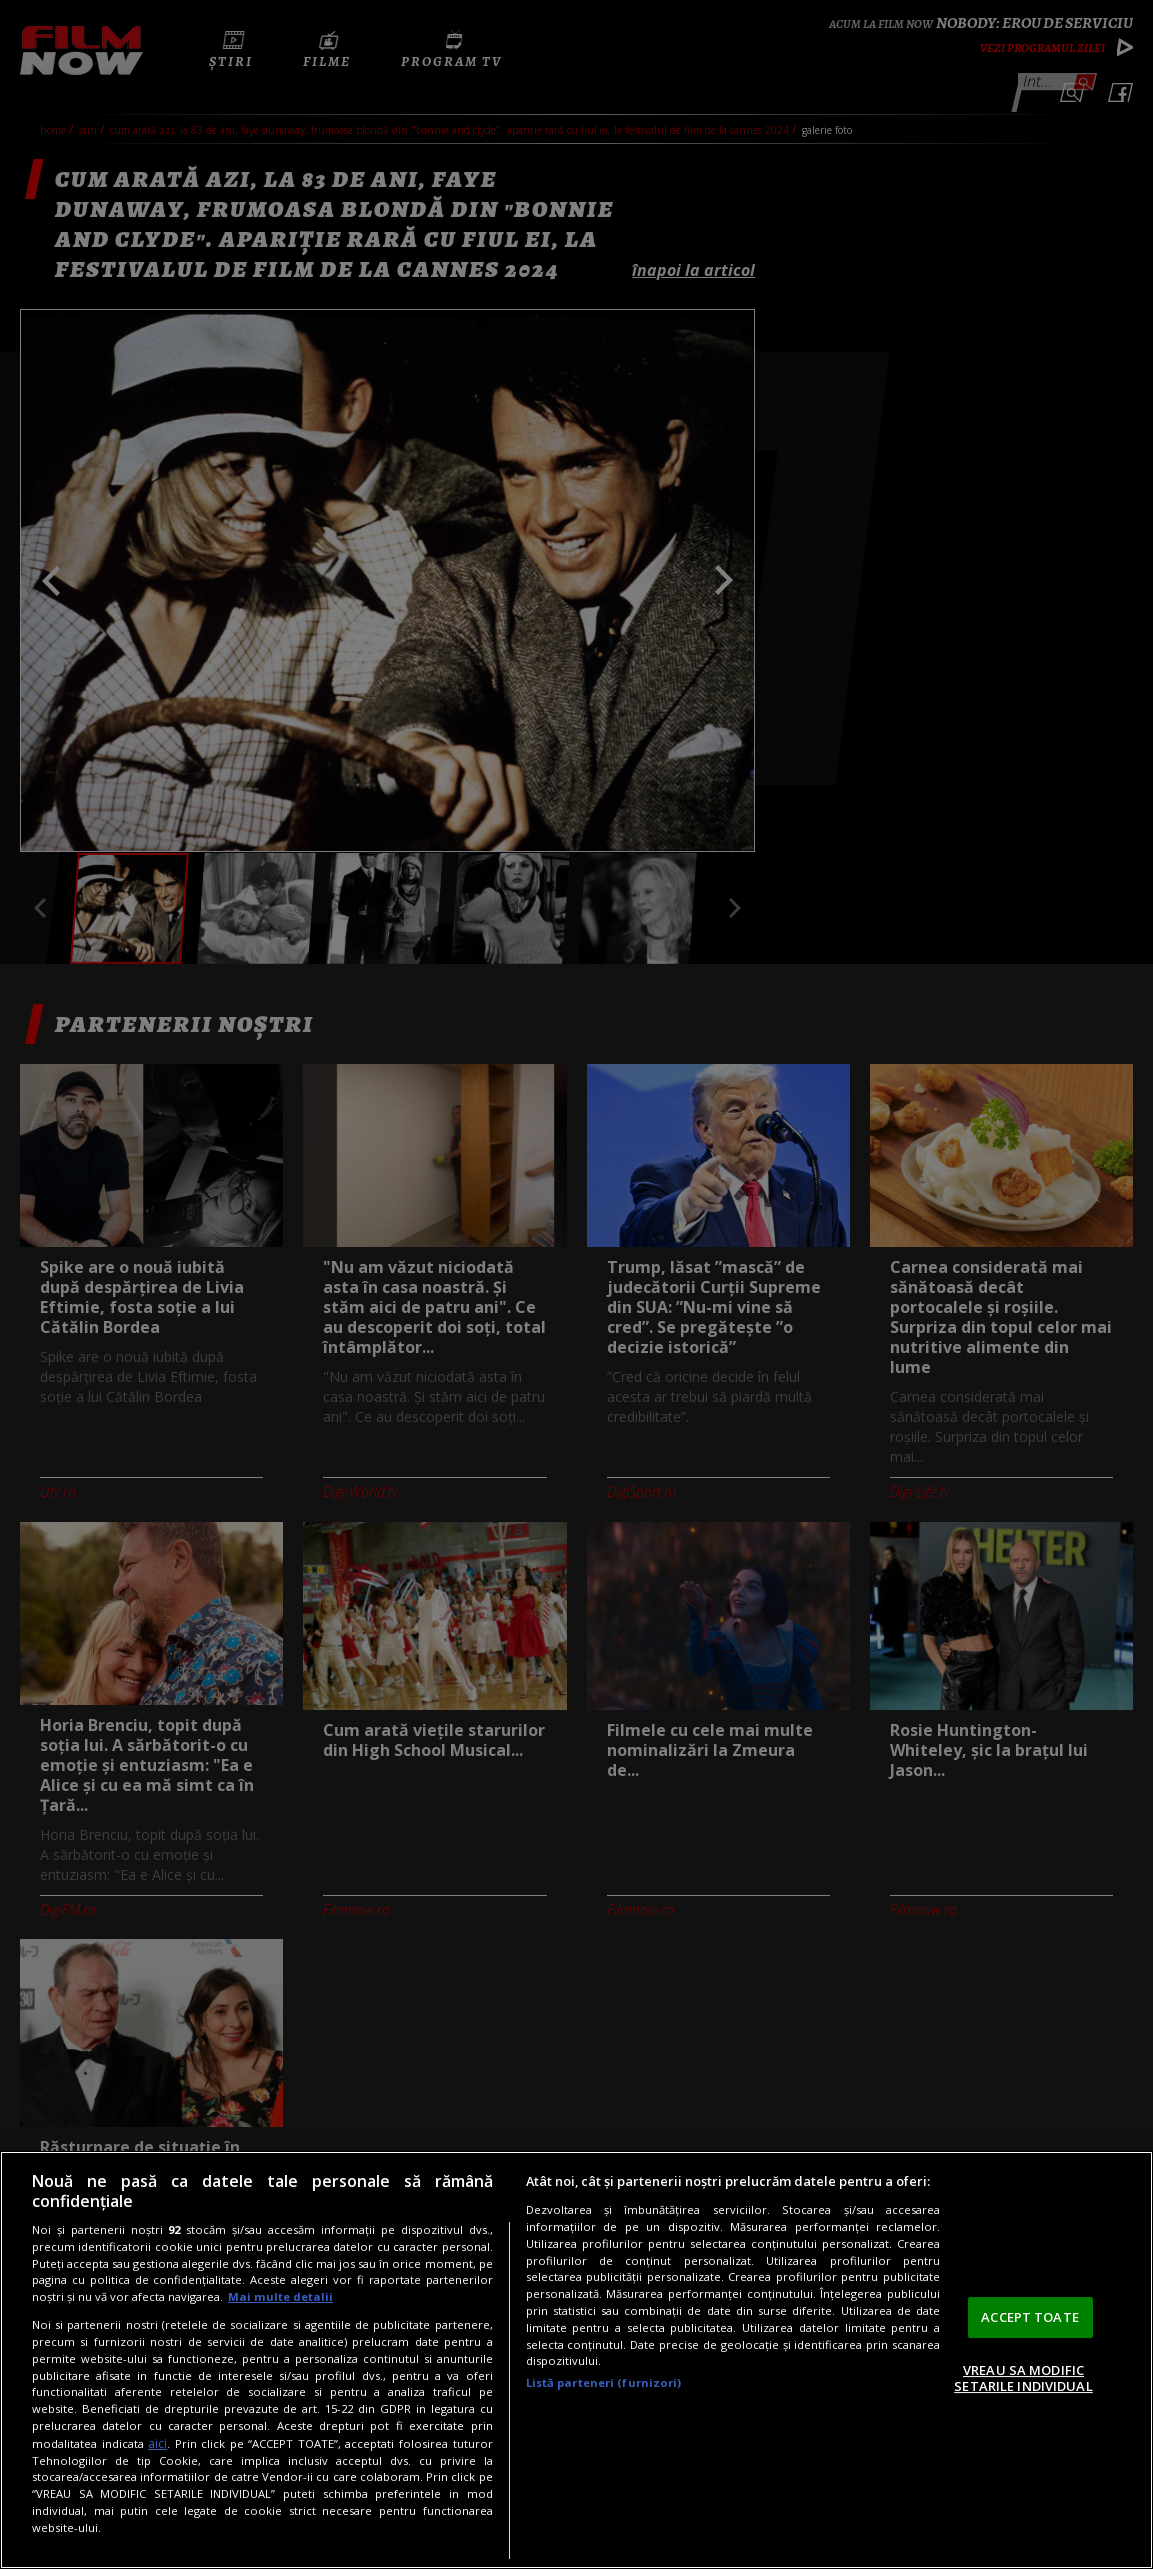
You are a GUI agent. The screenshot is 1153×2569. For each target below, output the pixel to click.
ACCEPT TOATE (1030, 2317)
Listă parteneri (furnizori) (604, 2382)
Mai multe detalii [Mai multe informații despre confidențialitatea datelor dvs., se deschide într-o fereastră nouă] (280, 2296)
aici (157, 2443)
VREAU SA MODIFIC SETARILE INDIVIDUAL (1023, 2378)
